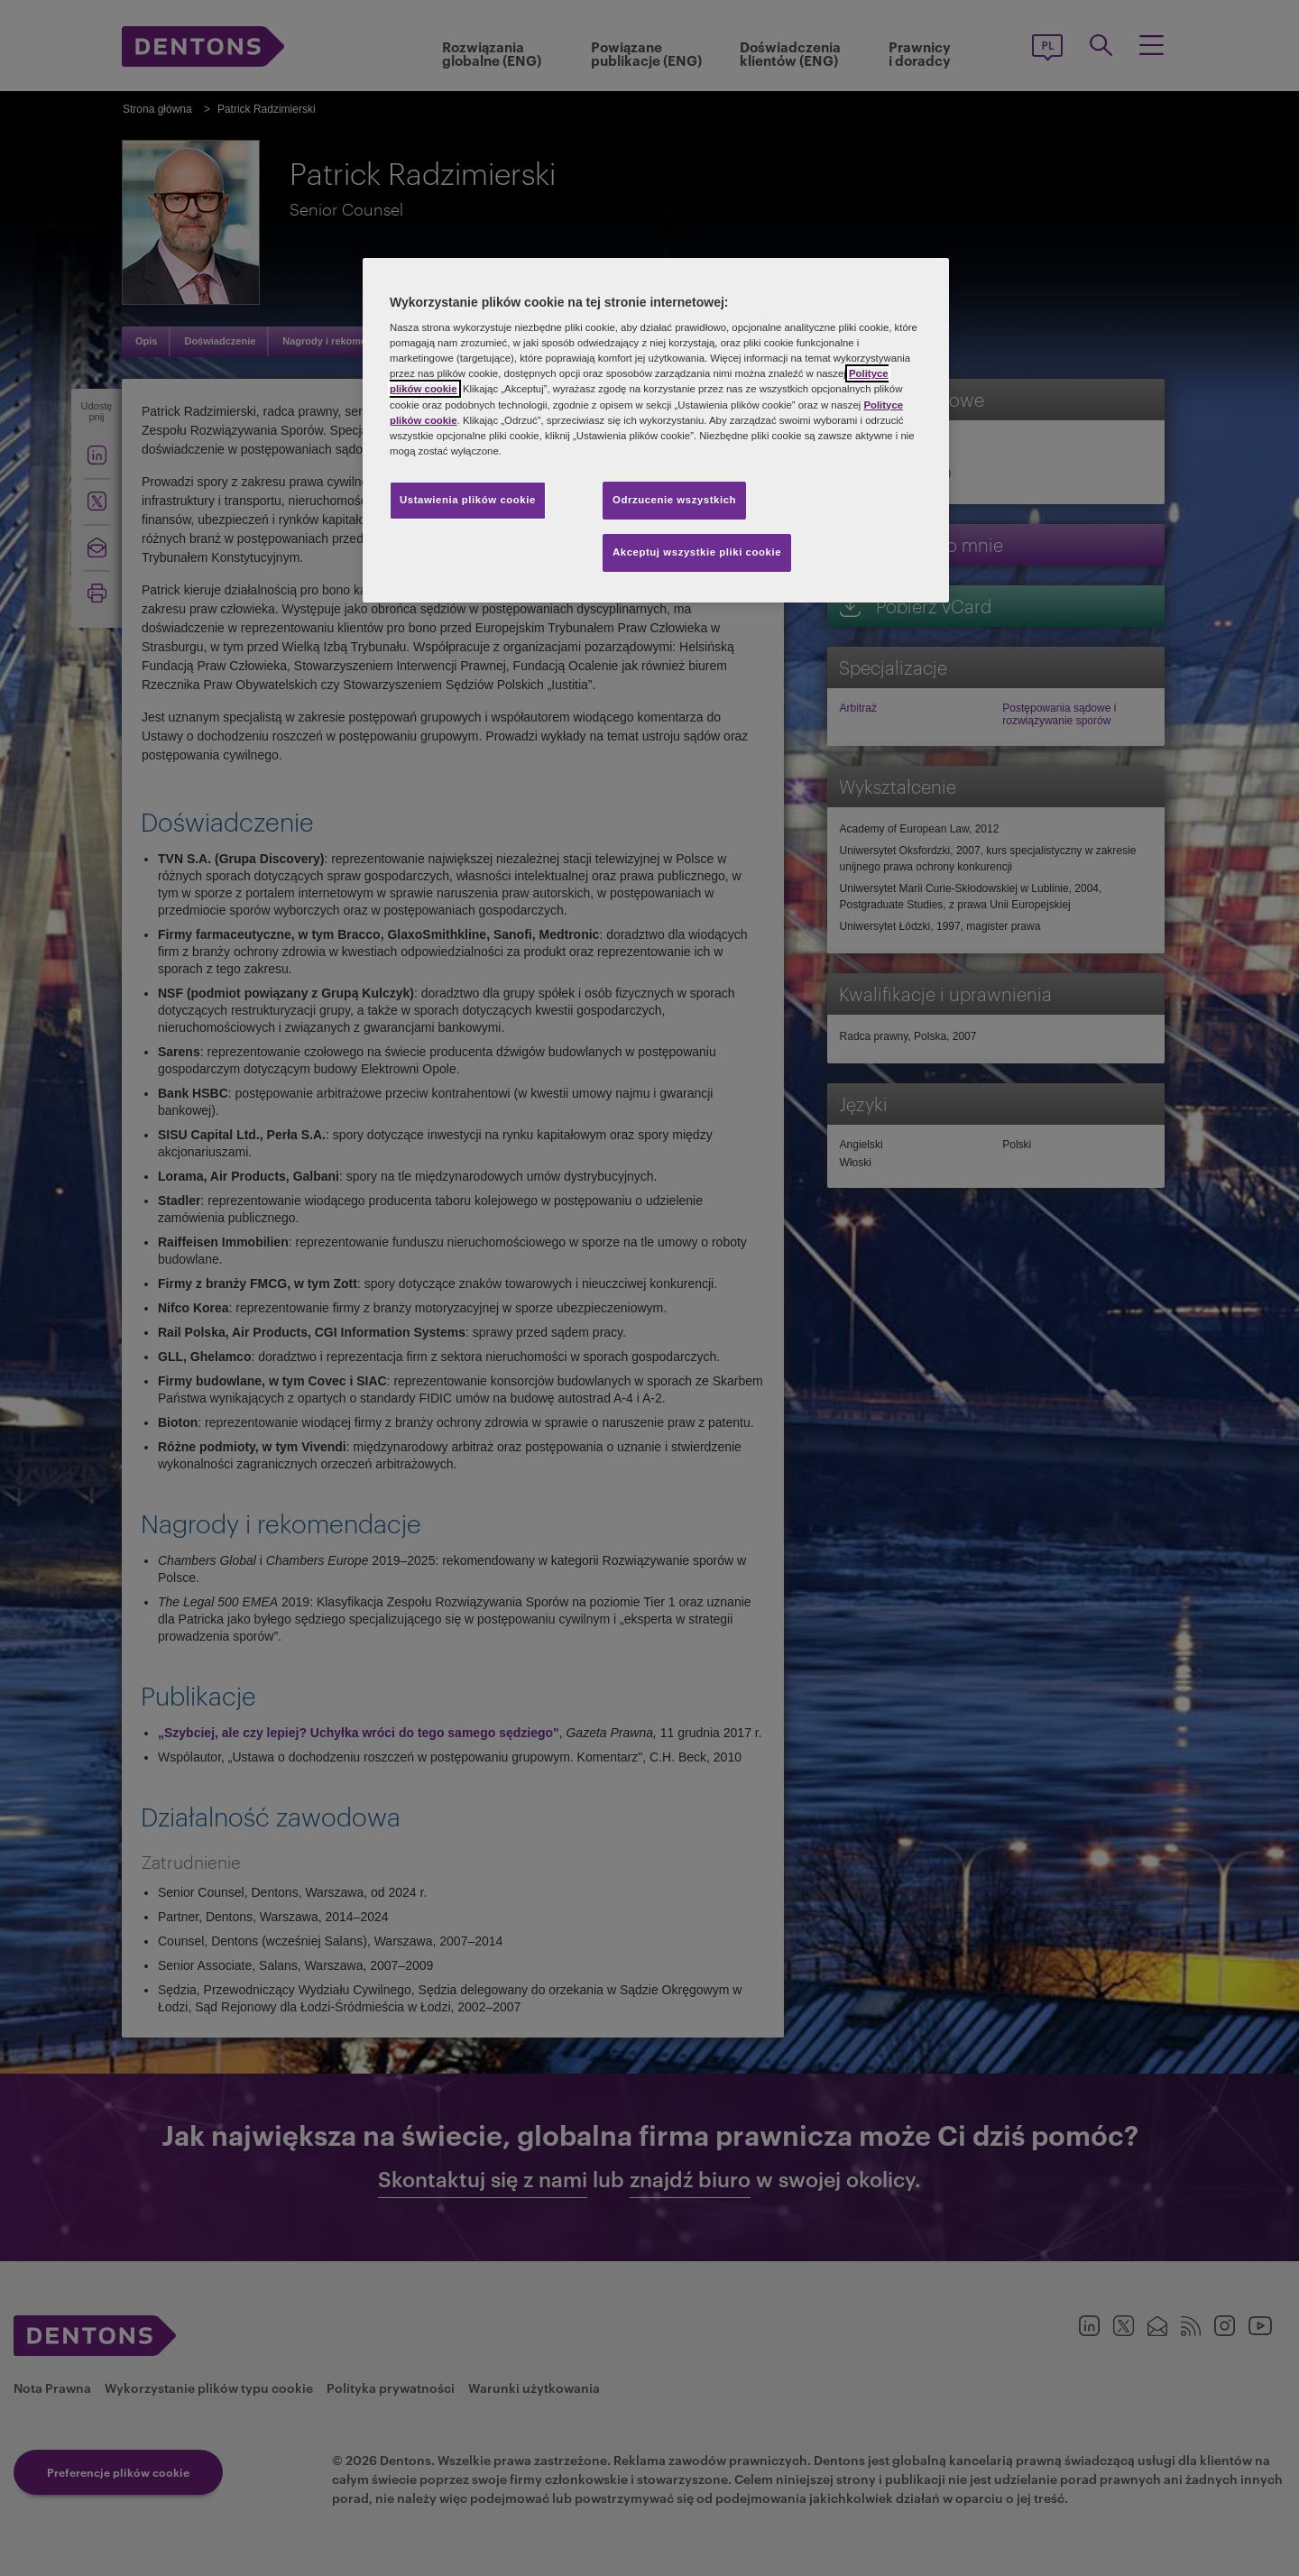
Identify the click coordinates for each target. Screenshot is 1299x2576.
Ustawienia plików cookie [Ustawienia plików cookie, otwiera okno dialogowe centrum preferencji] (468, 499)
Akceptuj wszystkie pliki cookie (697, 552)
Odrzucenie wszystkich (674, 499)
